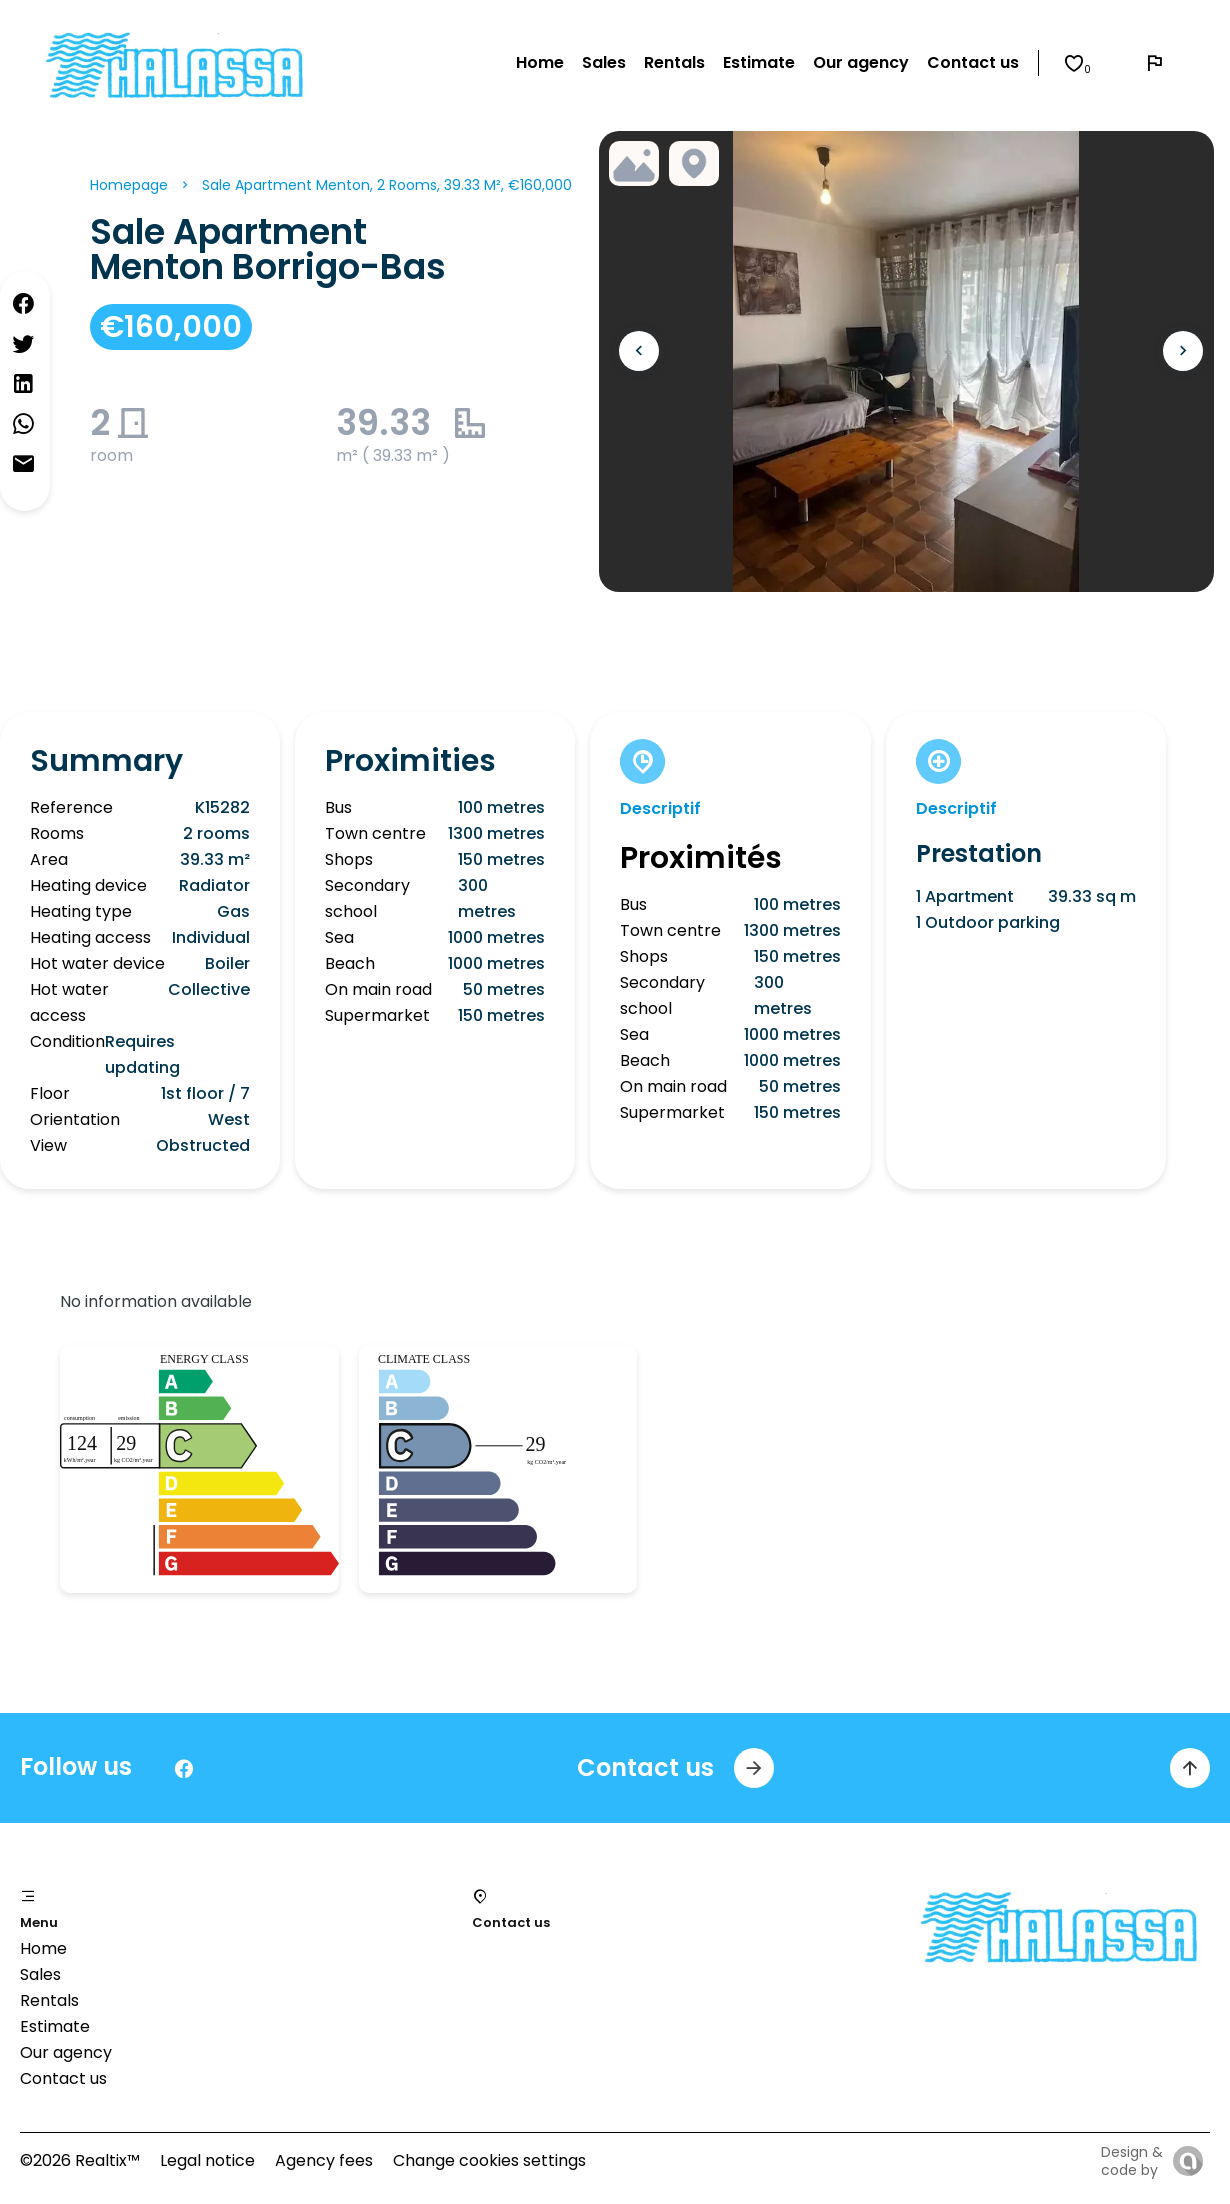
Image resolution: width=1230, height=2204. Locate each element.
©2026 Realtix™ (80, 2160)
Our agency (66, 2052)
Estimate (55, 2026)
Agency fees (324, 2160)
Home (43, 1948)
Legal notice (207, 2160)
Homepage (129, 185)
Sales (40, 1974)
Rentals (49, 2000)
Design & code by (1132, 2161)
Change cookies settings (489, 2160)
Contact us (63, 2078)
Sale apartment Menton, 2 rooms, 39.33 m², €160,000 (387, 185)
